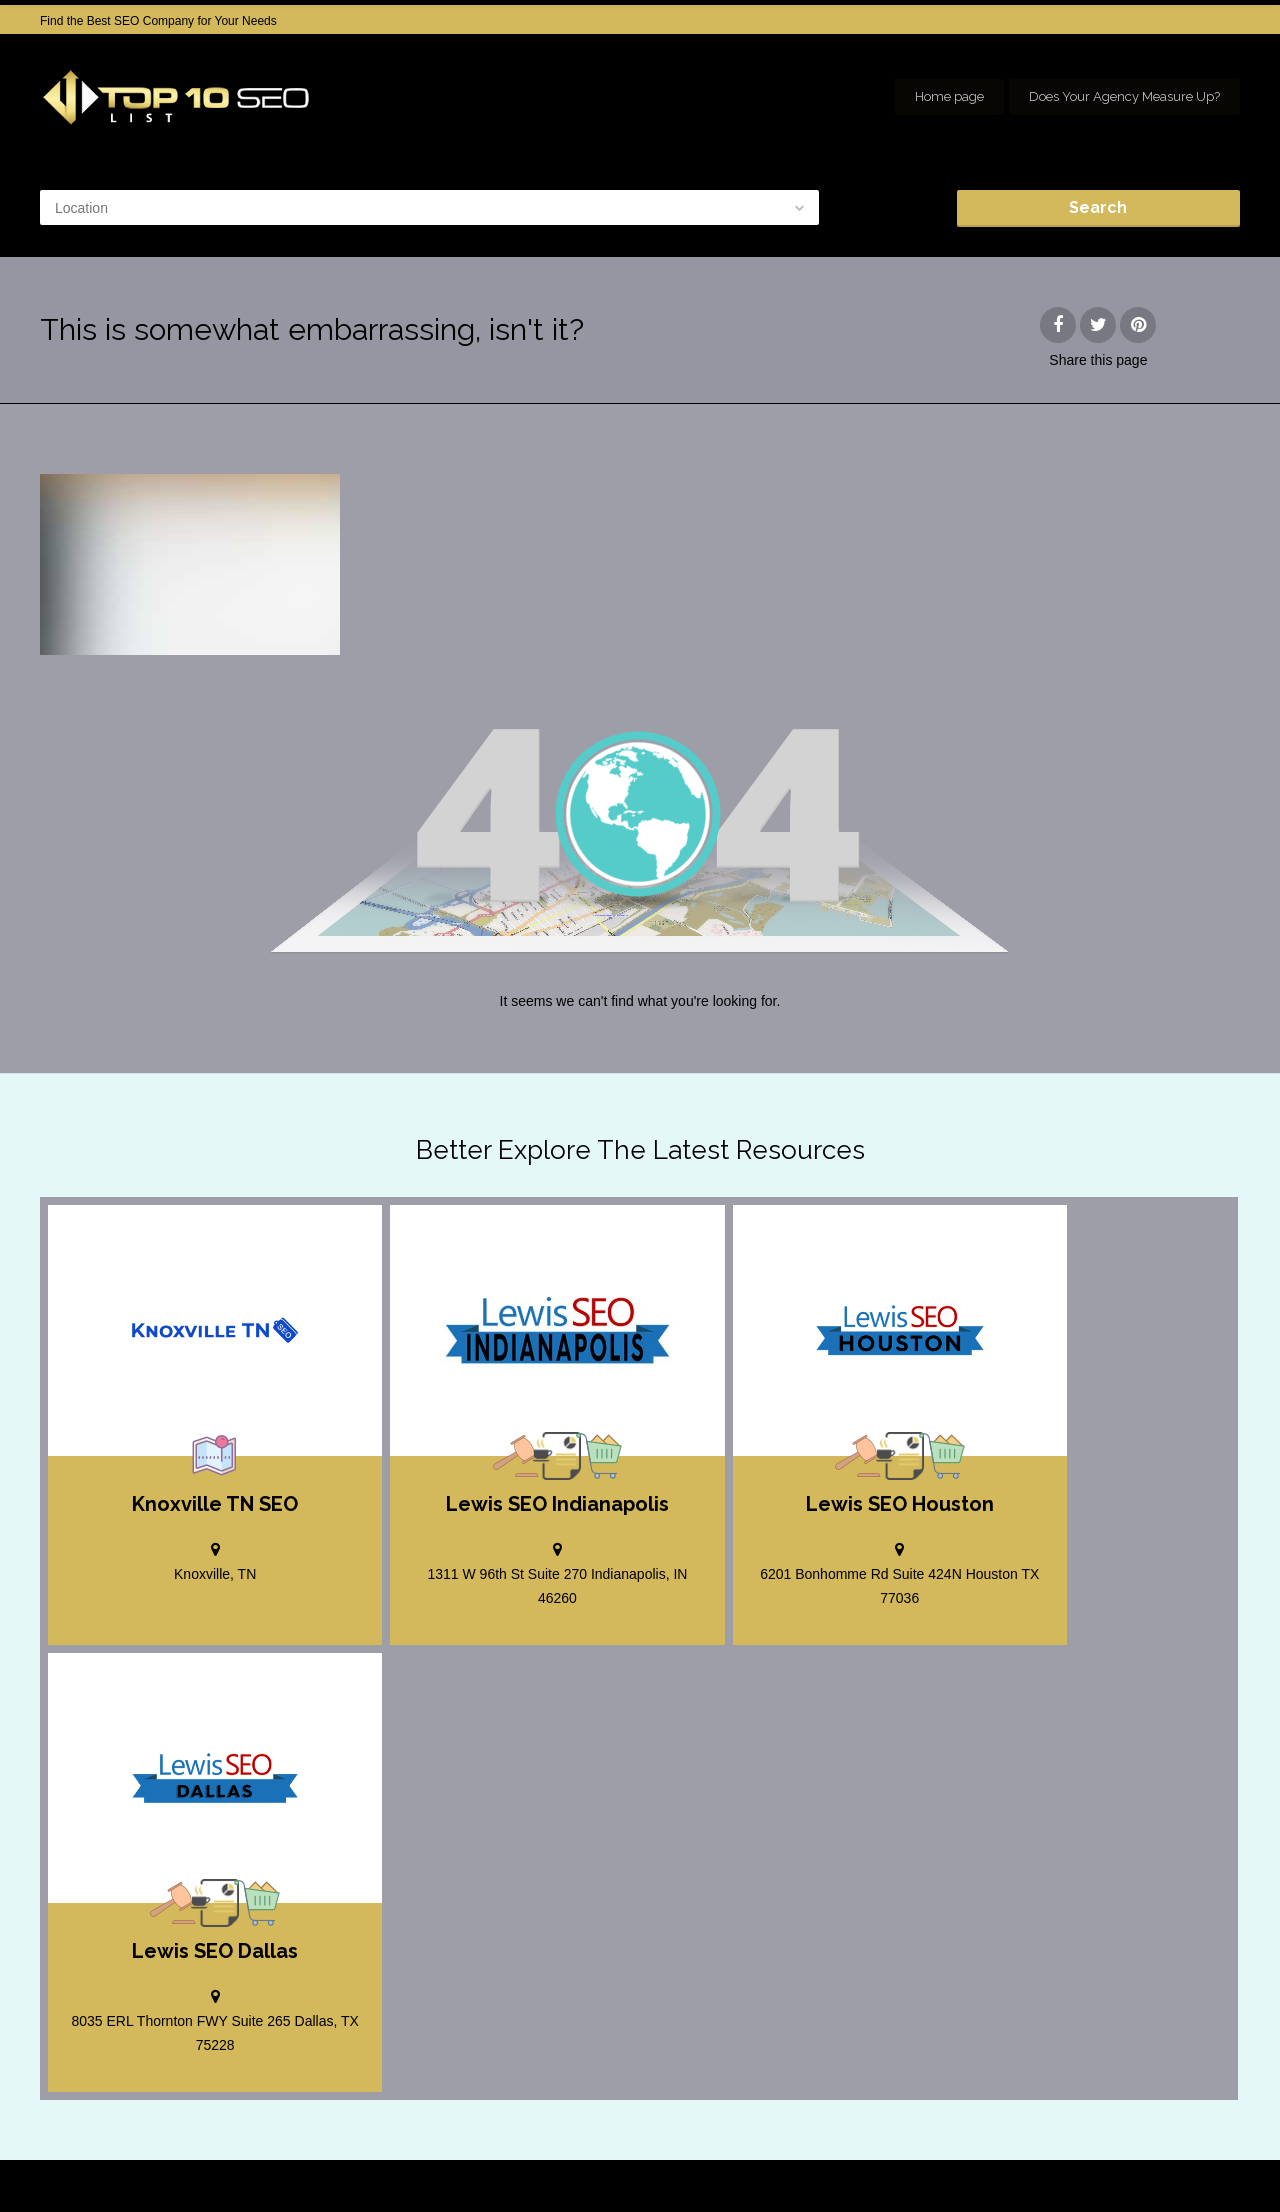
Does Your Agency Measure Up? (1124, 96)
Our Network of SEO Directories (1155, 2182)
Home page (949, 96)
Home (845, 2162)
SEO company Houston (1083, 2162)
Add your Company (941, 2162)
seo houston (1207, 2162)
